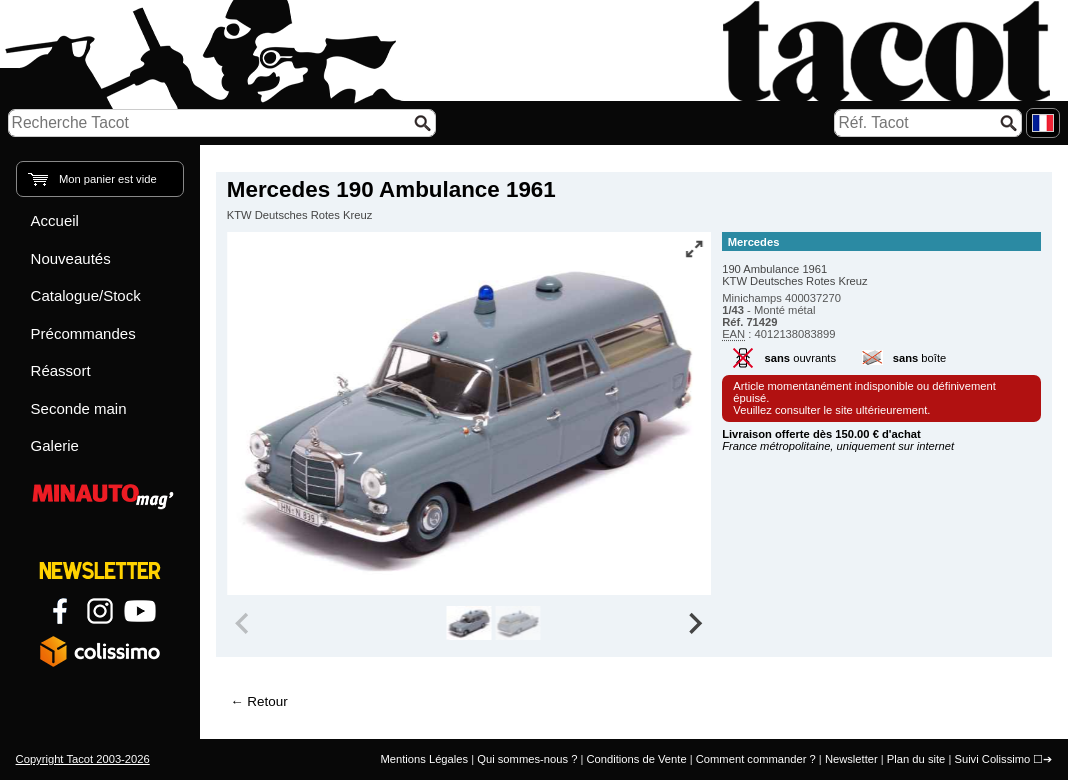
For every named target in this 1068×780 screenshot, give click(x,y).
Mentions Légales (424, 759)
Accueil (55, 220)
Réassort (61, 370)
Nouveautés (71, 258)
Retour (267, 701)
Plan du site (916, 759)
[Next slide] (694, 623)
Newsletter (851, 759)
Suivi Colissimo (992, 759)
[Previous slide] (244, 623)
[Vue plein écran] (694, 249)
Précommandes (83, 333)
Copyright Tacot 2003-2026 (83, 759)
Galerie (55, 445)
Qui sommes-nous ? (527, 759)
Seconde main (79, 408)
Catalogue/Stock (86, 295)
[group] (468, 623)
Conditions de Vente (636, 759)
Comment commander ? (756, 759)
